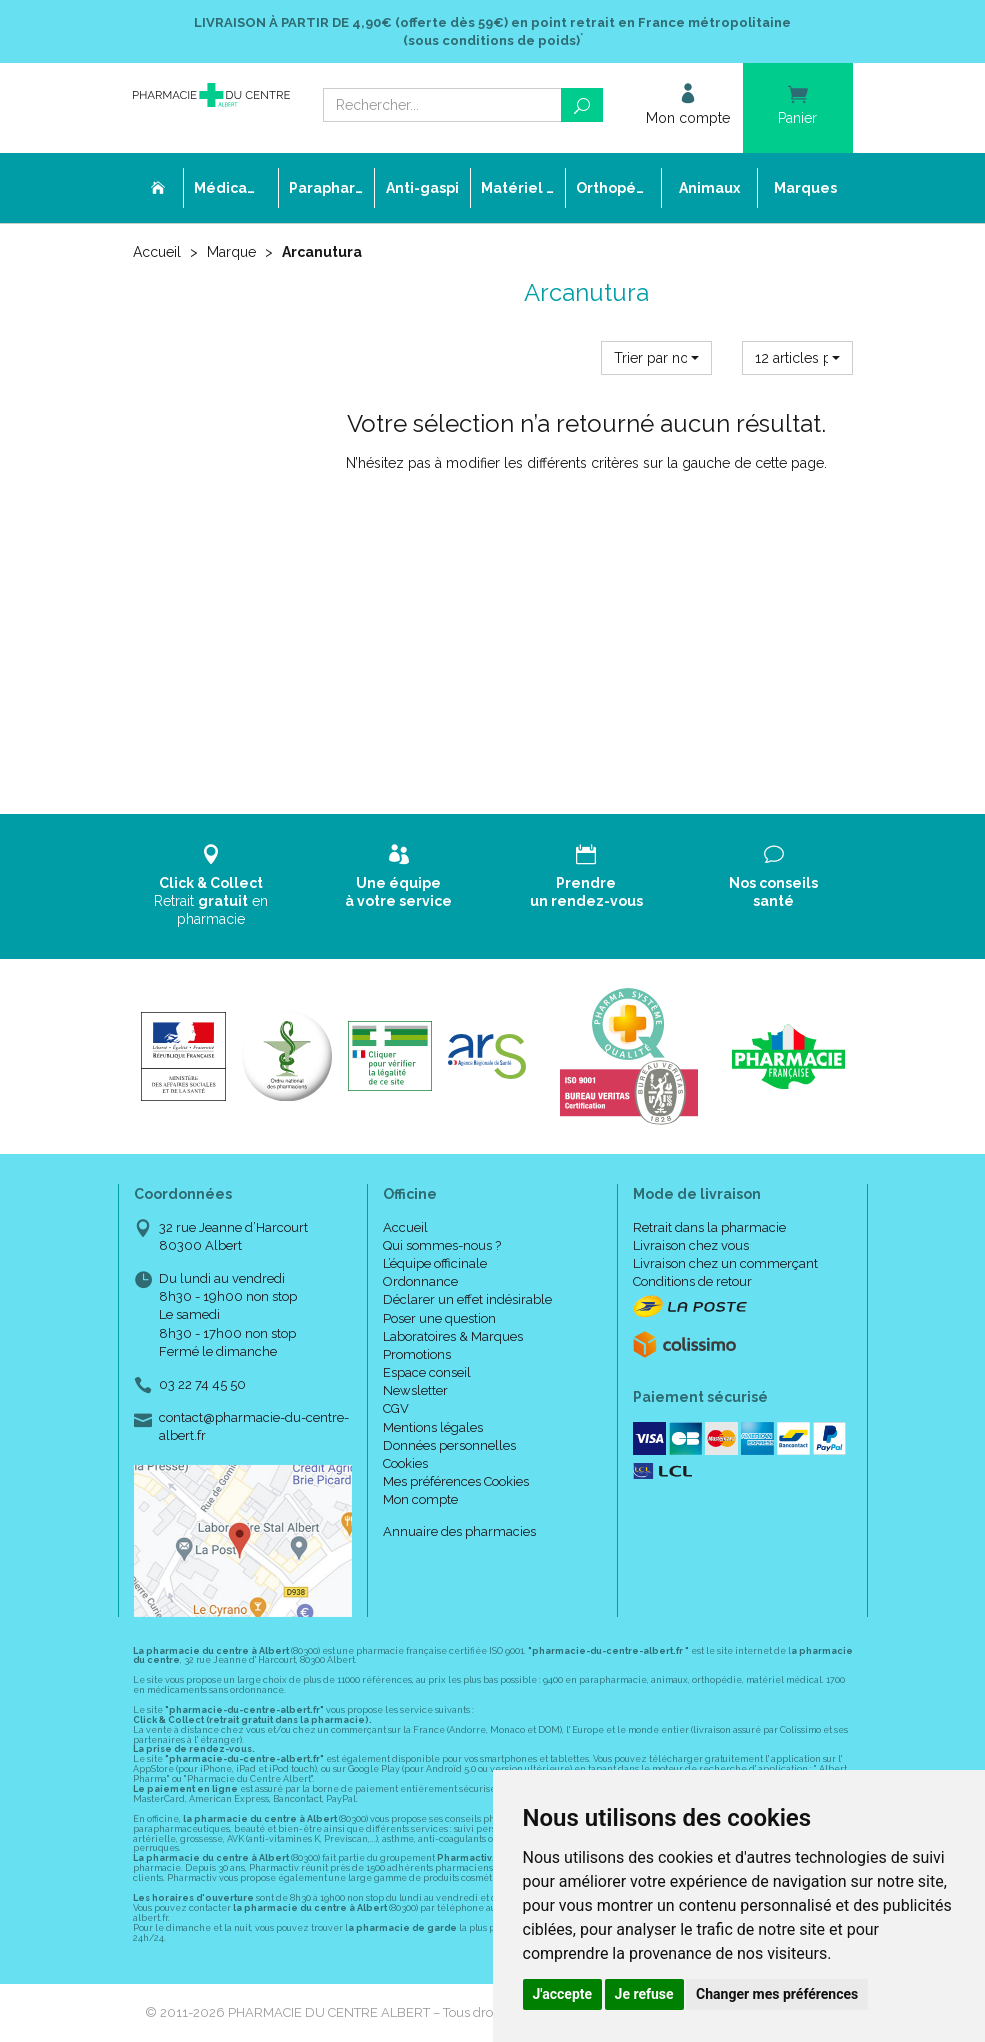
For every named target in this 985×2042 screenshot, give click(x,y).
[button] (656, 358)
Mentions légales (433, 1427)
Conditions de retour (692, 1281)
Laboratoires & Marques (453, 1336)
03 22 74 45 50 (202, 1384)
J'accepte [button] (563, 1994)
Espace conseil (427, 1372)
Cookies (405, 1463)
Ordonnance (420, 1281)
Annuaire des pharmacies (459, 1531)
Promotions (417, 1354)
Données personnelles (449, 1445)
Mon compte (420, 1499)
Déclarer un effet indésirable (467, 1299)
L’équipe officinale (435, 1263)
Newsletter (415, 1390)
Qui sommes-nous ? (442, 1245)
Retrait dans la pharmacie (709, 1227)
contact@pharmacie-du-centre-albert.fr (254, 1426)
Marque (231, 252)
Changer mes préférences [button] (777, 1994)
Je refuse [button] (644, 1994)
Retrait (212, 885)
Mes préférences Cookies (456, 1481)
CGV (396, 1408)
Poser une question (439, 1318)
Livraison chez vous (691, 1245)
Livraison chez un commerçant (725, 1263)
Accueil (157, 252)
